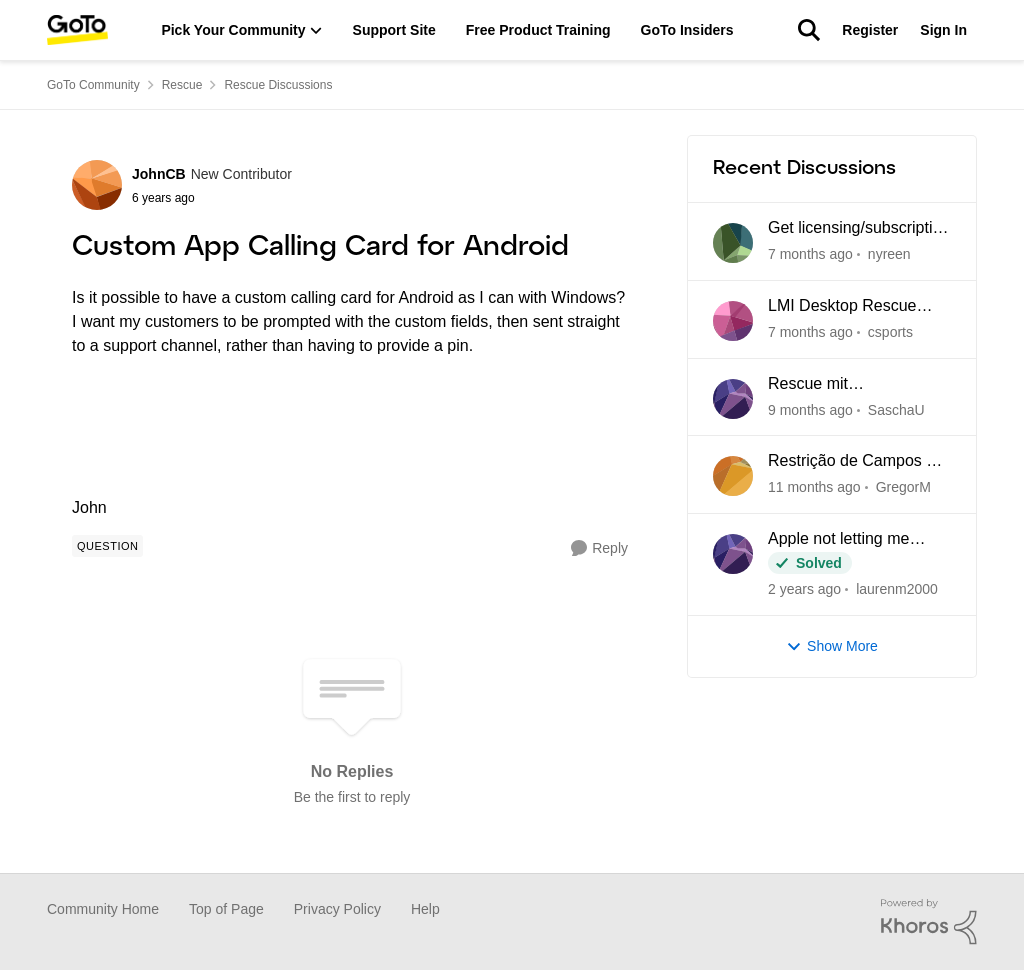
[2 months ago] (810, 409)
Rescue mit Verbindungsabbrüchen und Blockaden (850, 385)
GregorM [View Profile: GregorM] (903, 487)
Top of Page (226, 909)
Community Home (103, 909)
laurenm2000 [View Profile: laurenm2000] (897, 589)
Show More (832, 646)
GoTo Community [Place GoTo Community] (93, 85)
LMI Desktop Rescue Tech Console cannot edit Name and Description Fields (858, 307)
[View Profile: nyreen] (733, 243)
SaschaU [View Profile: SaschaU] (896, 409)
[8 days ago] (810, 254)
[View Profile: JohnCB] (97, 185)
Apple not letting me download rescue (838, 540)
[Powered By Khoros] (929, 922)
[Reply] (599, 548)
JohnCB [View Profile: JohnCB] (159, 174)
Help (425, 909)
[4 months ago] (814, 487)
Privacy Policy (337, 909)
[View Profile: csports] (733, 321)
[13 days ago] (810, 332)
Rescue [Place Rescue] (182, 85)
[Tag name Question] (107, 546)
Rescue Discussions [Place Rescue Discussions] (278, 85)
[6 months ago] (804, 589)
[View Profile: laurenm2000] (733, 554)
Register (870, 30)
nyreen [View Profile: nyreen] (889, 254)
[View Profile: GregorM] (733, 476)
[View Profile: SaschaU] (733, 399)
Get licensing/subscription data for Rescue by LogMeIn (859, 229)
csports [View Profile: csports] (890, 332)
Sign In (943, 30)
